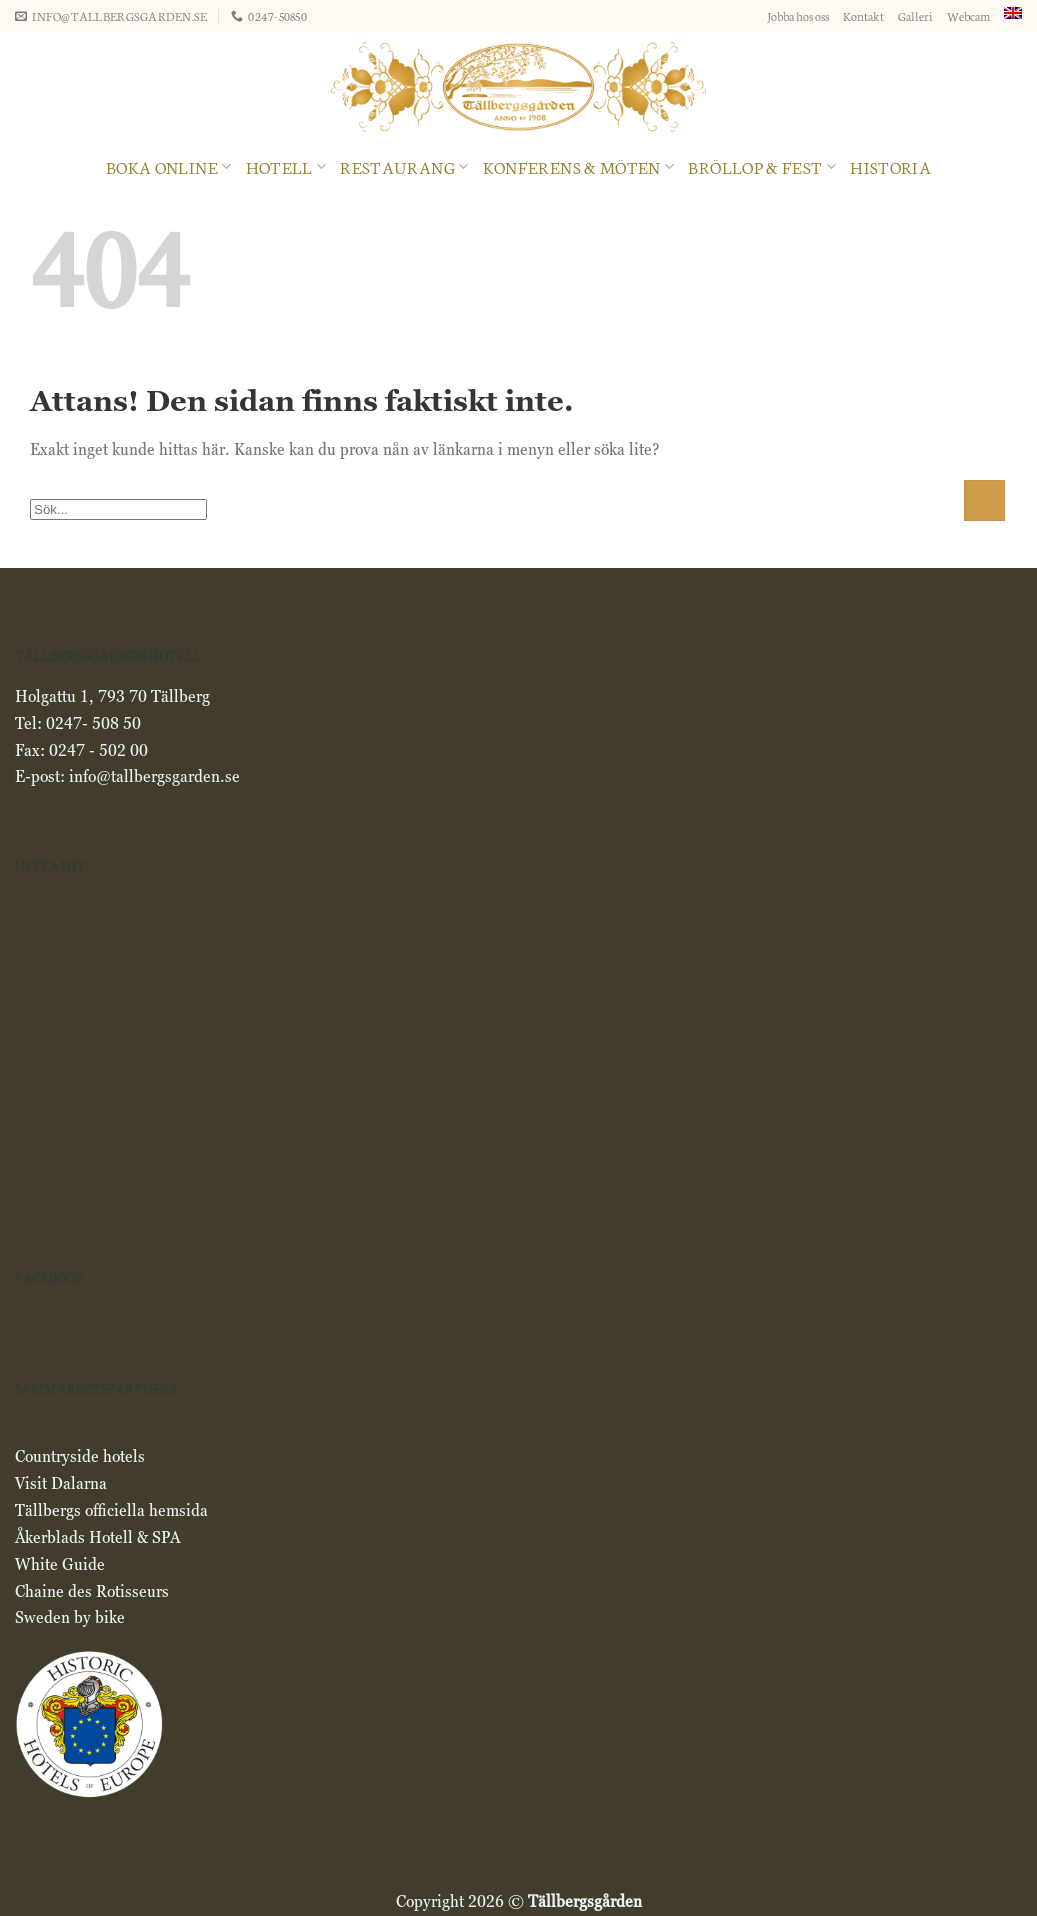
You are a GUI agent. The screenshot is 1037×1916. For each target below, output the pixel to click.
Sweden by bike (70, 1617)
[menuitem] (1013, 13)
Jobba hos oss (798, 15)
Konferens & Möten (579, 166)
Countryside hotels (82, 1456)
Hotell (286, 166)
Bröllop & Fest (762, 166)
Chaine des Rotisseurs (92, 1591)
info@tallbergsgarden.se (154, 776)
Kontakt (863, 15)
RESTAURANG (404, 166)
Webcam (968, 15)
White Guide (60, 1564)
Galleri (915, 15)
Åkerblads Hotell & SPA (97, 1537)
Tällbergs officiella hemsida (111, 1510)
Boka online (169, 166)
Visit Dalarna (61, 1483)
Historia (890, 166)
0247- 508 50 (93, 723)
